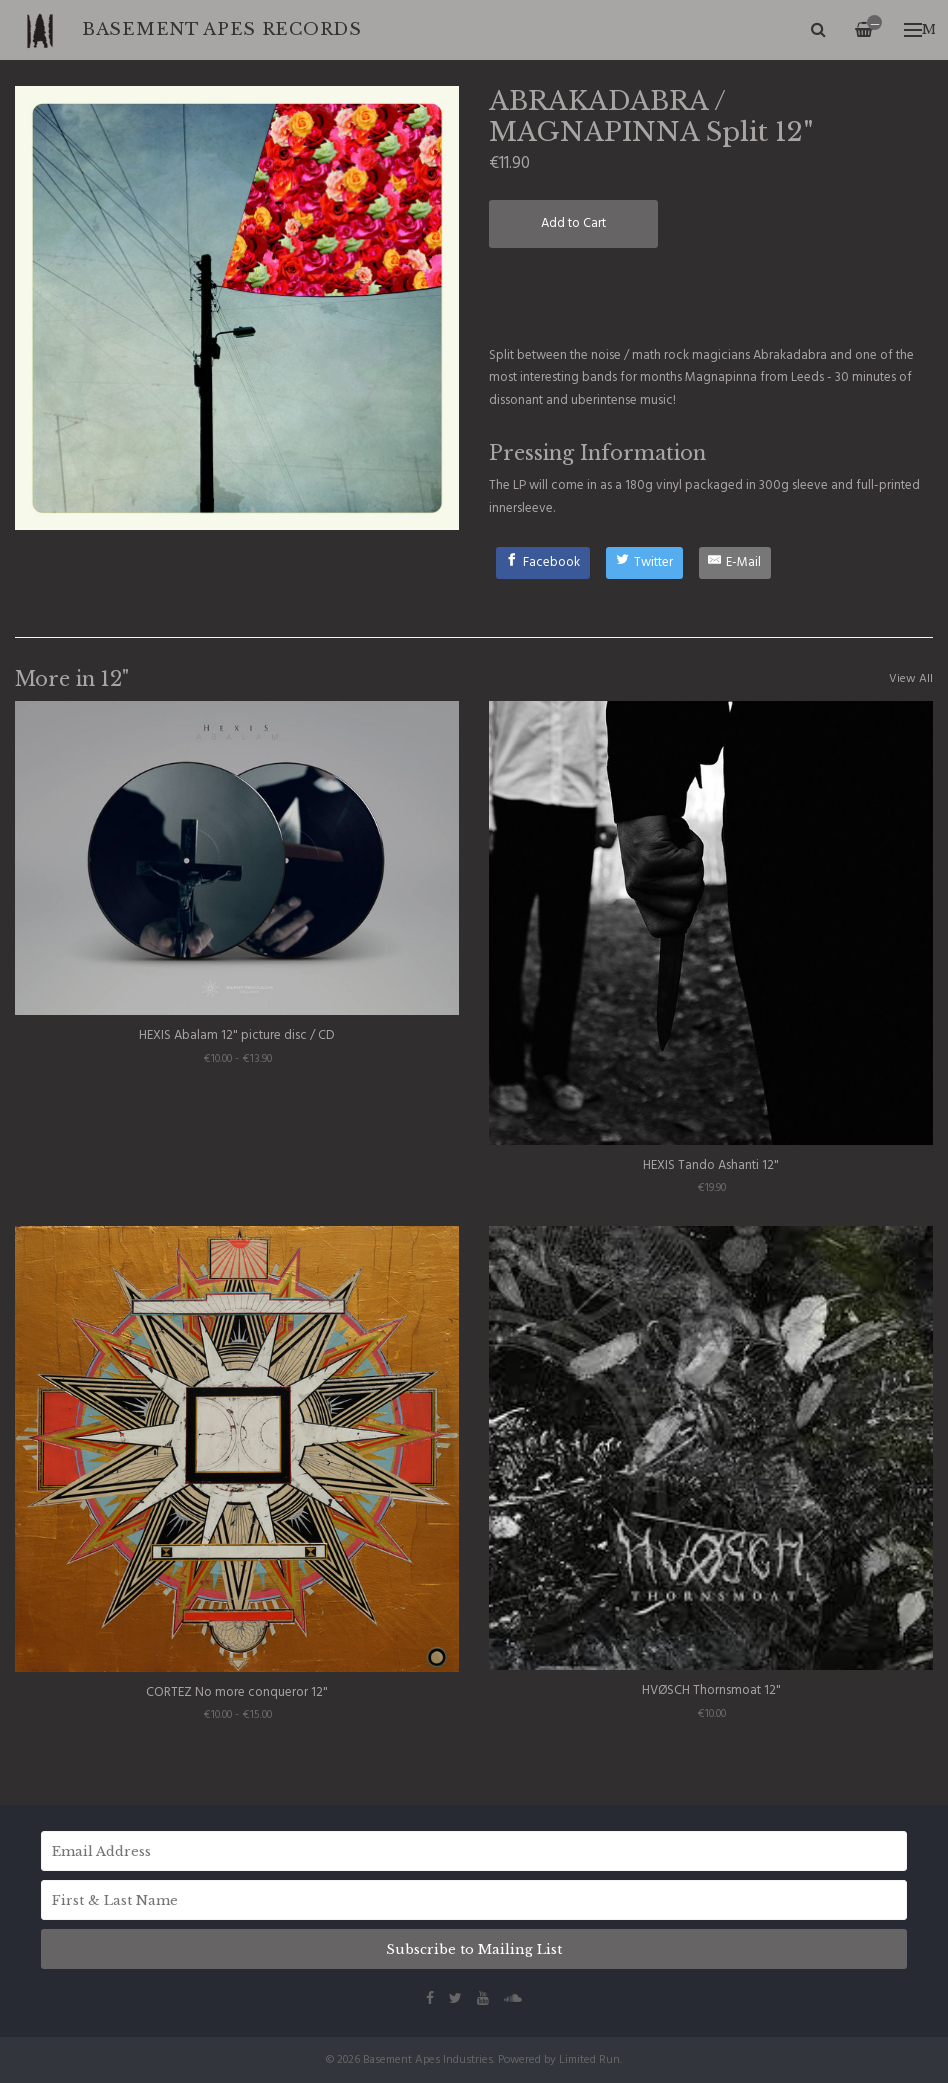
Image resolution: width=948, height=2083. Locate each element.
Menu (919, 29)
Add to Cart (573, 223)
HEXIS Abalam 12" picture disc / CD (237, 1035)
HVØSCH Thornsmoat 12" (711, 1690)
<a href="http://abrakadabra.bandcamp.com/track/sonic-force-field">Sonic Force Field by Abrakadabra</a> (711, 295)
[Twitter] (644, 563)
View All (911, 679)
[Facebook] (543, 563)
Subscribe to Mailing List (474, 1949)
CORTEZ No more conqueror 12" (237, 1692)
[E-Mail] (735, 563)
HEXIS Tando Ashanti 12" (711, 1165)
